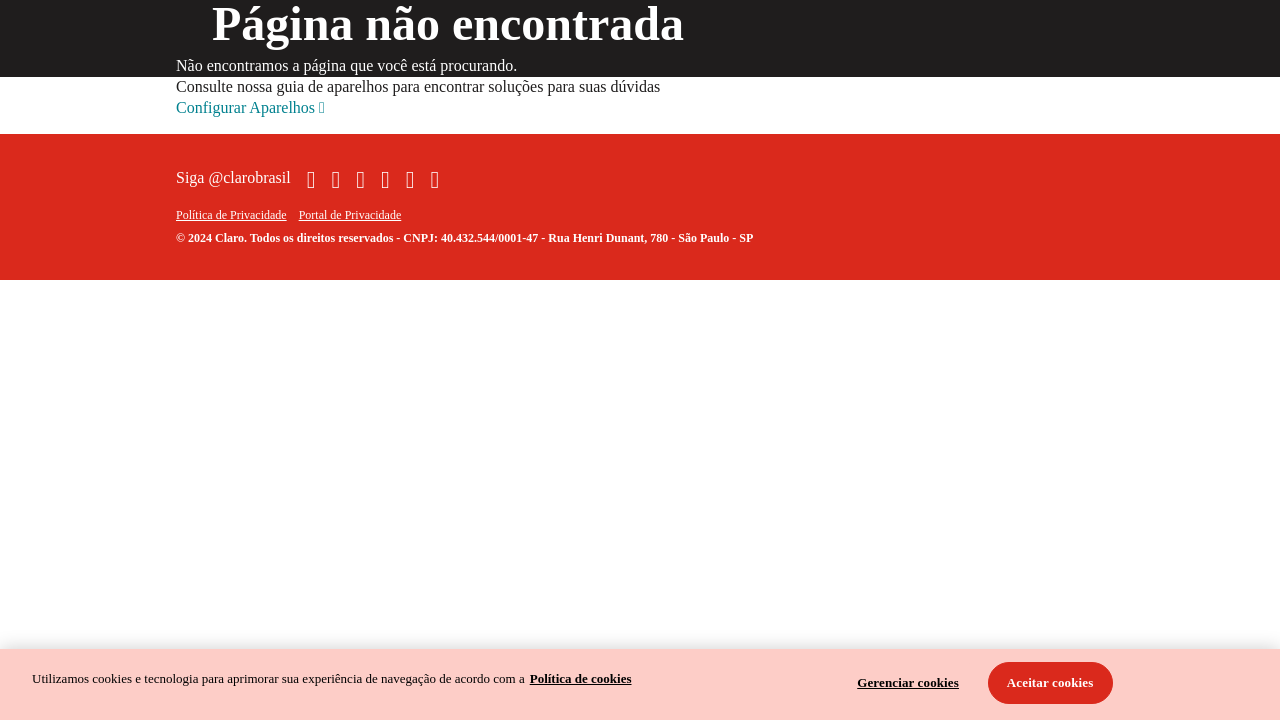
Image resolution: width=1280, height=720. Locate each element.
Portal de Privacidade (350, 215)
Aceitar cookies (1050, 682)
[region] (640, 684)
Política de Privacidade (231, 215)
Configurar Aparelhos (250, 108)
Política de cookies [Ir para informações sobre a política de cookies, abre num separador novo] (581, 678)
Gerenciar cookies (908, 682)
